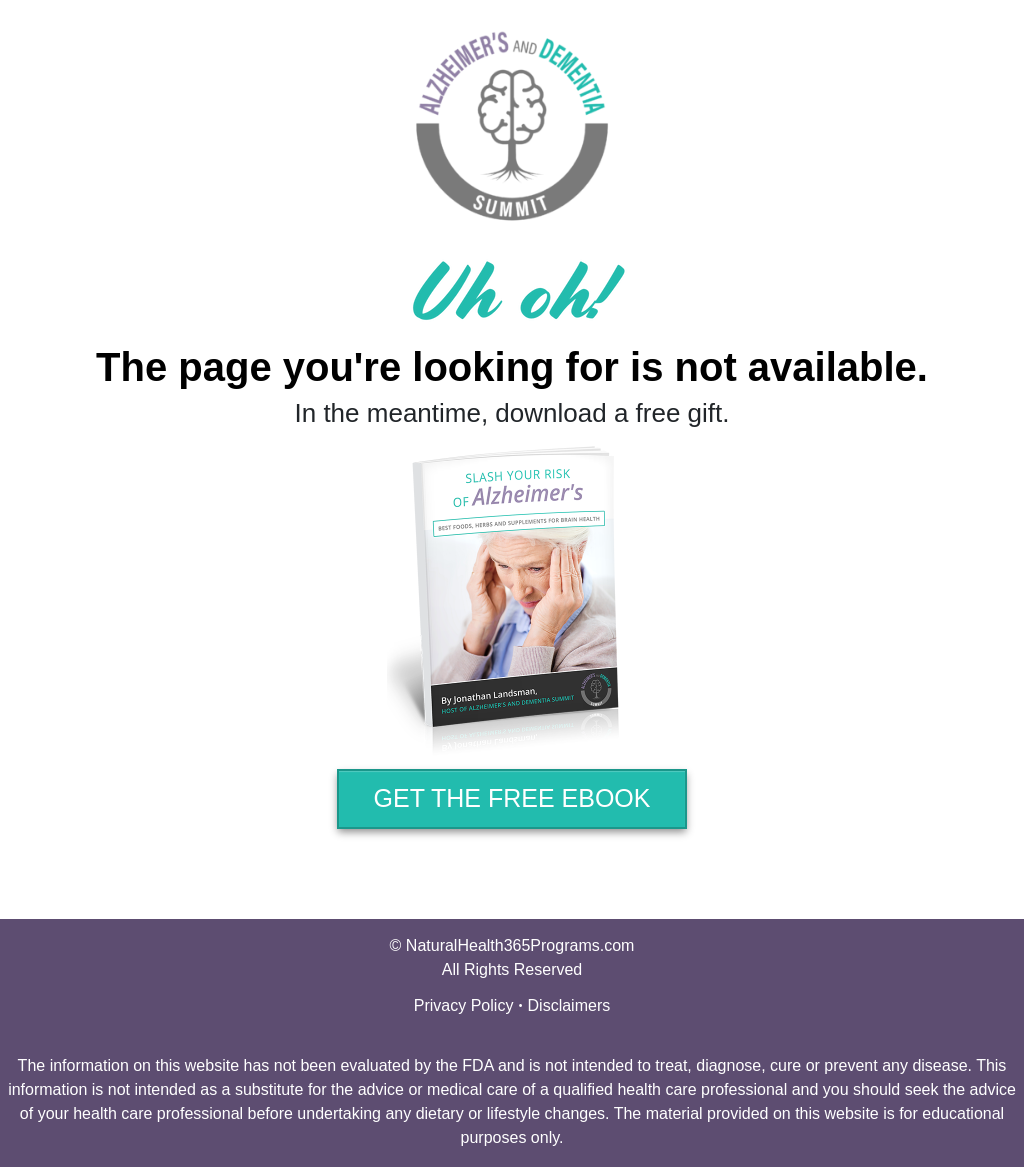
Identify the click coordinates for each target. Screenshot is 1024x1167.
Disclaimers (569, 1005)
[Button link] (512, 799)
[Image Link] (512, 601)
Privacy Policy (464, 1005)
